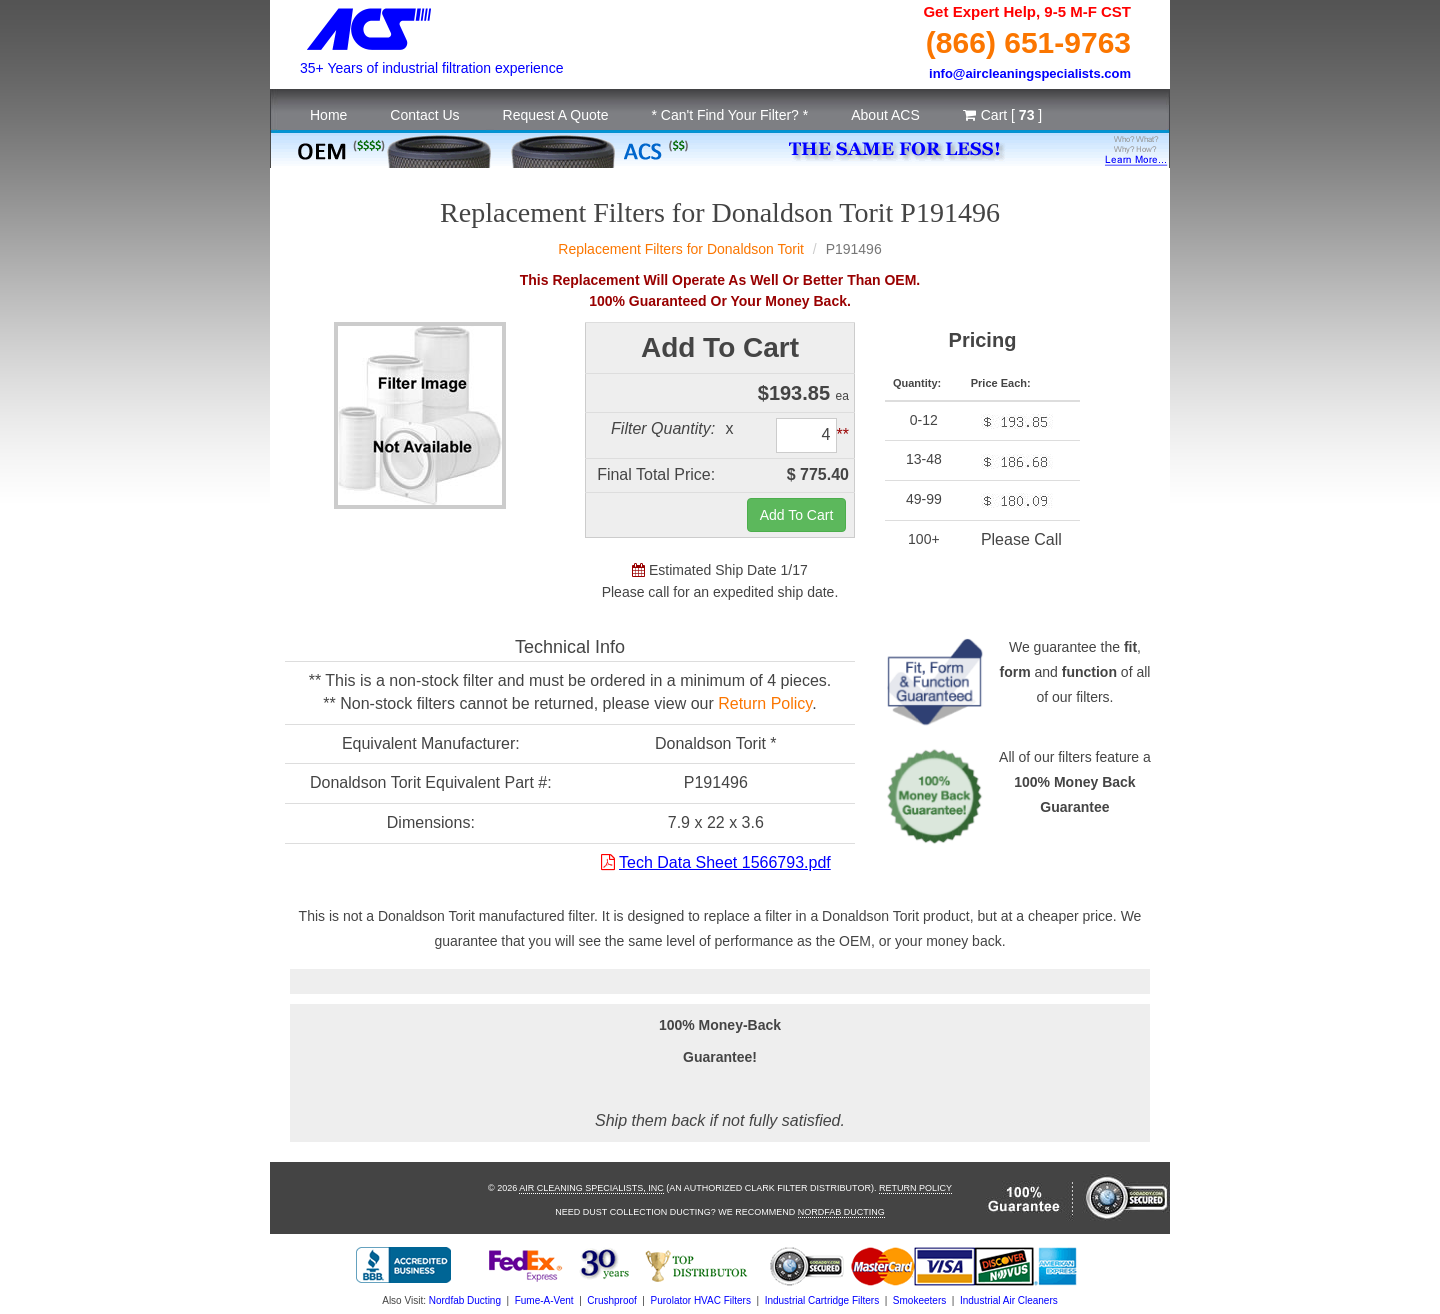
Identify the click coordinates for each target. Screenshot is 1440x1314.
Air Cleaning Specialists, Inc (591, 1188)
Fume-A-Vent (544, 1300)
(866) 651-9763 (1028, 42)
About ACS (885, 115)
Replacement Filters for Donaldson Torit (681, 249)
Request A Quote (556, 115)
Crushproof (611, 1300)
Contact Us (424, 115)
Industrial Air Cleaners (1009, 1300)
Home (328, 115)
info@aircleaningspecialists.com (1030, 73)
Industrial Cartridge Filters (822, 1300)
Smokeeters (919, 1300)
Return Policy (765, 703)
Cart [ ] (1002, 115)
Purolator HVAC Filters (701, 1300)
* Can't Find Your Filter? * (729, 115)
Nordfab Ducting (841, 1212)
